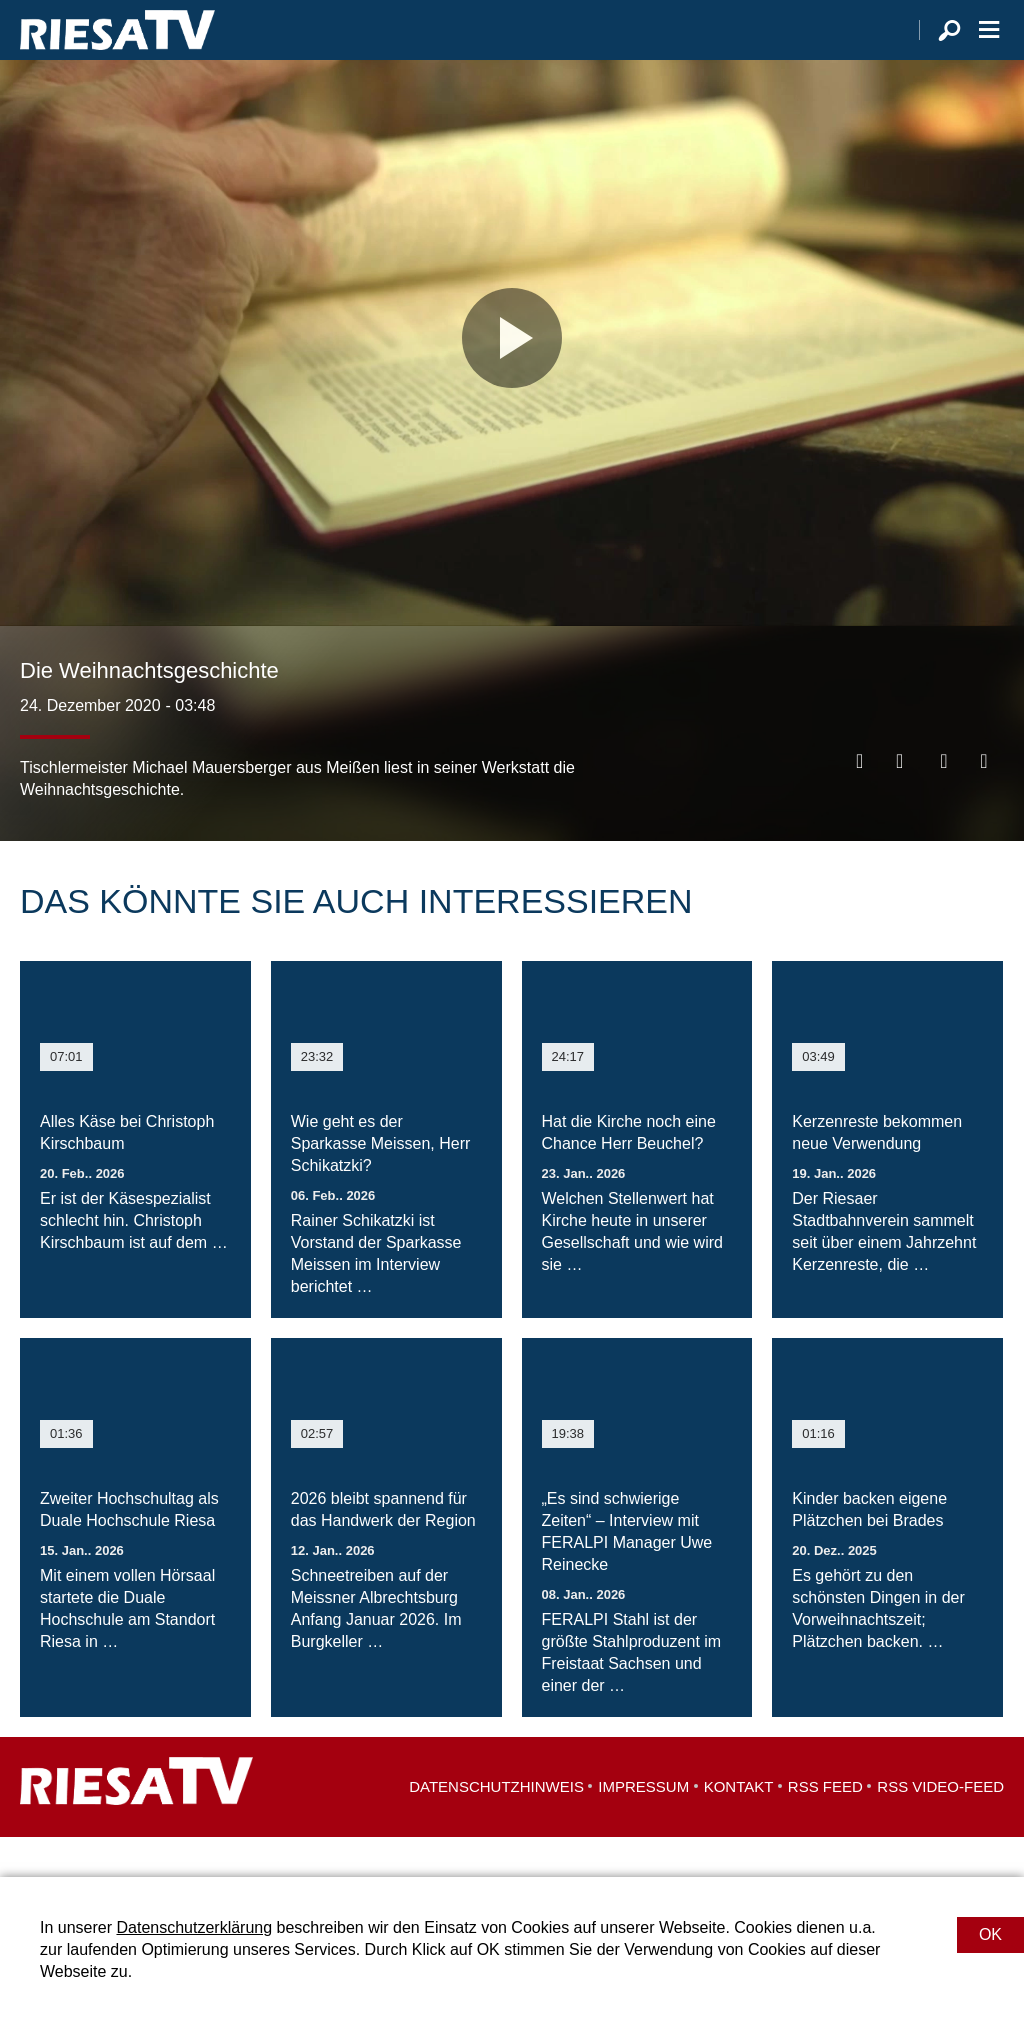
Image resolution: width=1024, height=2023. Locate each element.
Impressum (643, 1826)
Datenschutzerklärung (194, 1927)
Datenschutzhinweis (496, 1826)
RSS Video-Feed (940, 1826)
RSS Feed (825, 1826)
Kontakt (739, 1826)
